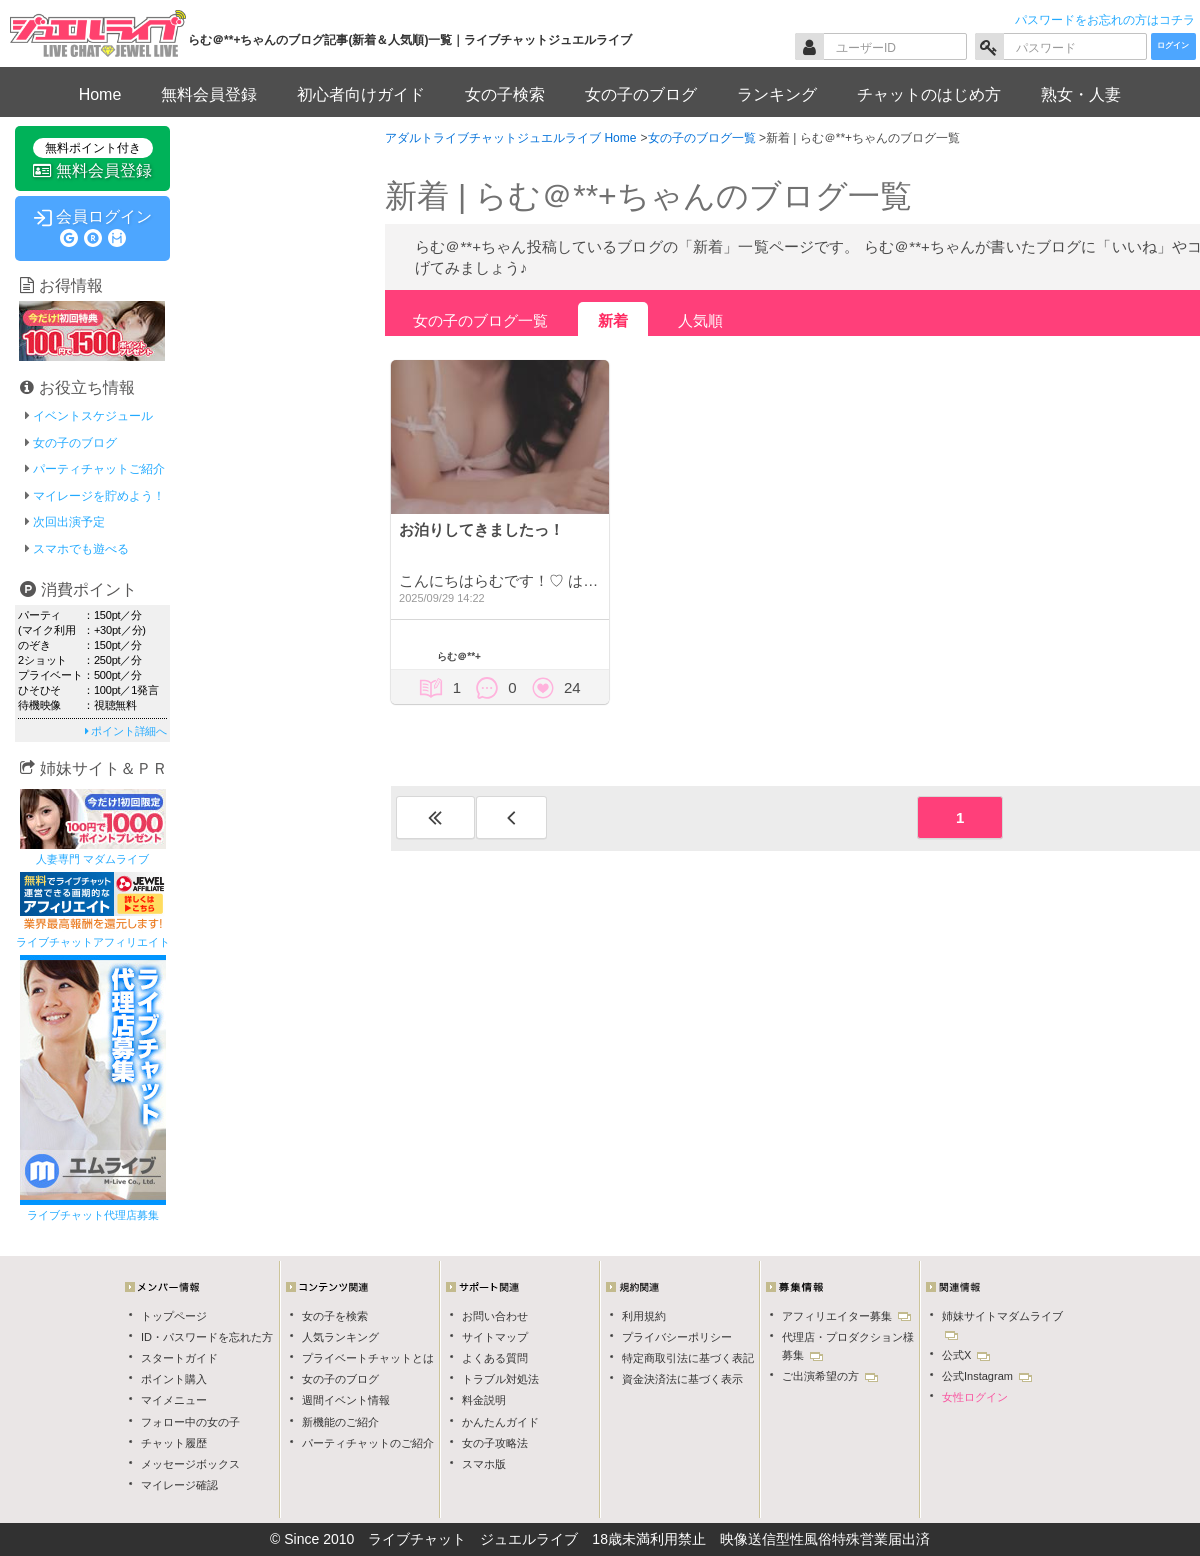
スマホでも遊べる (81, 549)
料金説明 (484, 1400)
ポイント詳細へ (126, 731)
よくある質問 (495, 1358)
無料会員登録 (209, 94)
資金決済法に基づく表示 (682, 1379)
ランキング (777, 94)
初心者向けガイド (361, 94)
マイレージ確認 (179, 1485)
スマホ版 (484, 1464)
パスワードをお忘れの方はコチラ (1105, 20)
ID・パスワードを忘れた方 (207, 1337)
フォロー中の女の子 (190, 1422)
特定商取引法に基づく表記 (688, 1358)
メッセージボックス (190, 1464)
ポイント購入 (174, 1379)
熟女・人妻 (1081, 94)
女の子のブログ (641, 94)
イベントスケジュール (93, 416)
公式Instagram (987, 1376)
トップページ (174, 1316)
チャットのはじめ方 (929, 94)
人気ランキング (340, 1337)
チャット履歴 (174, 1443)
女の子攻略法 (495, 1443)
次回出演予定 (69, 522)
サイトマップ (495, 1337)
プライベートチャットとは (368, 1358)
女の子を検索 (335, 1316)
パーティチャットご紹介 (99, 469)
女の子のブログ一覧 (480, 320)
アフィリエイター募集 (846, 1316)
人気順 (700, 320)
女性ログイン (975, 1397)
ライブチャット (417, 1539)
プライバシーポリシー (677, 1337)
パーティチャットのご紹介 (368, 1443)
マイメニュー (174, 1400)
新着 (613, 320)
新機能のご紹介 (340, 1422)
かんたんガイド (500, 1422)
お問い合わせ (495, 1316)
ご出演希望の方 (830, 1376)
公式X (966, 1355)
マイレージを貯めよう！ (99, 496)
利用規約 (644, 1316)
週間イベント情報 (346, 1400)
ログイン (1173, 45)
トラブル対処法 (500, 1379)
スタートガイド (179, 1358)
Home (100, 94)
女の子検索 (505, 94)
